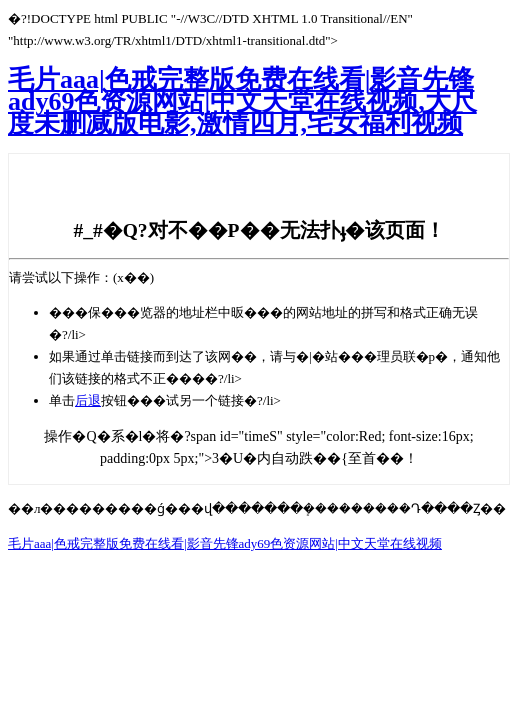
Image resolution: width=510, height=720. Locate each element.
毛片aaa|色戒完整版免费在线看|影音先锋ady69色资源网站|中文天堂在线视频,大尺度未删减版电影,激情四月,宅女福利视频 (242, 101)
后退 (88, 400)
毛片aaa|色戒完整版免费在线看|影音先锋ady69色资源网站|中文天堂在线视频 (225, 543)
